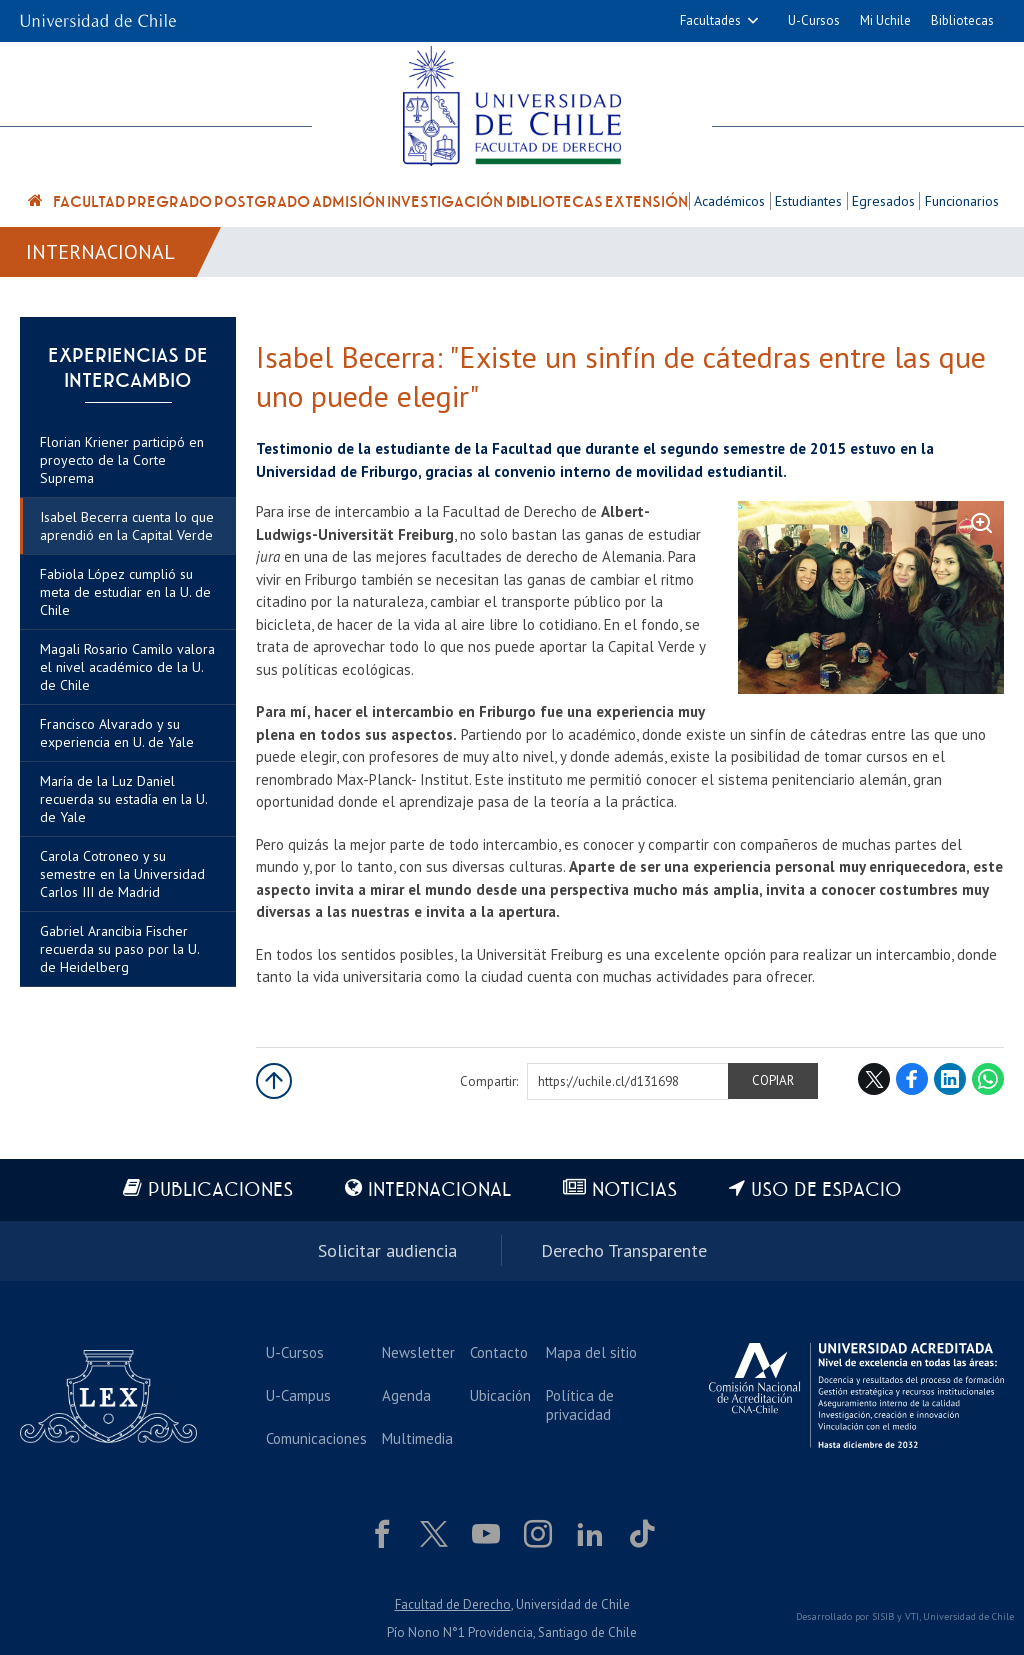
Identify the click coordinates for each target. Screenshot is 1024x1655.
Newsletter (418, 1352)
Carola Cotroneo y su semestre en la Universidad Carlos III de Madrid (122, 874)
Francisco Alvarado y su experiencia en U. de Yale (117, 733)
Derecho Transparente (624, 1250)
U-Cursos (814, 20)
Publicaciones (220, 1190)
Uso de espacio (826, 1190)
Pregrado (169, 202)
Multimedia (417, 1438)
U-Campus (298, 1395)
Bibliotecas (962, 20)
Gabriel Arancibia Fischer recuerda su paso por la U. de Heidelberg (119, 949)
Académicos (729, 201)
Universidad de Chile (968, 1616)
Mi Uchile (885, 20)
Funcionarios (962, 201)
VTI (912, 1616)
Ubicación (500, 1395)
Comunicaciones (316, 1438)
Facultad (89, 202)
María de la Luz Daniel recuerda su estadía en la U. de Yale (123, 799)
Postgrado (262, 202)
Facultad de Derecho (453, 1604)
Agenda (406, 1395)
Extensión (646, 202)
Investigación (445, 202)
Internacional (100, 252)
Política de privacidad (580, 1405)
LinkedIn (950, 1079)
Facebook (912, 1079)
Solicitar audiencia (387, 1250)
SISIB (883, 1616)
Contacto (499, 1352)
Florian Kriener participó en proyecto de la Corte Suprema (122, 460)
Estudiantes (808, 201)
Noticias (634, 1190)
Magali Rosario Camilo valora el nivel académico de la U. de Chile (127, 667)
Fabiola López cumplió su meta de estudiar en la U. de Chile (125, 592)
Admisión (348, 202)
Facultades (710, 20)
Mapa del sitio (591, 1352)
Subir (274, 1081)
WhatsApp (988, 1079)
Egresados (883, 201)
